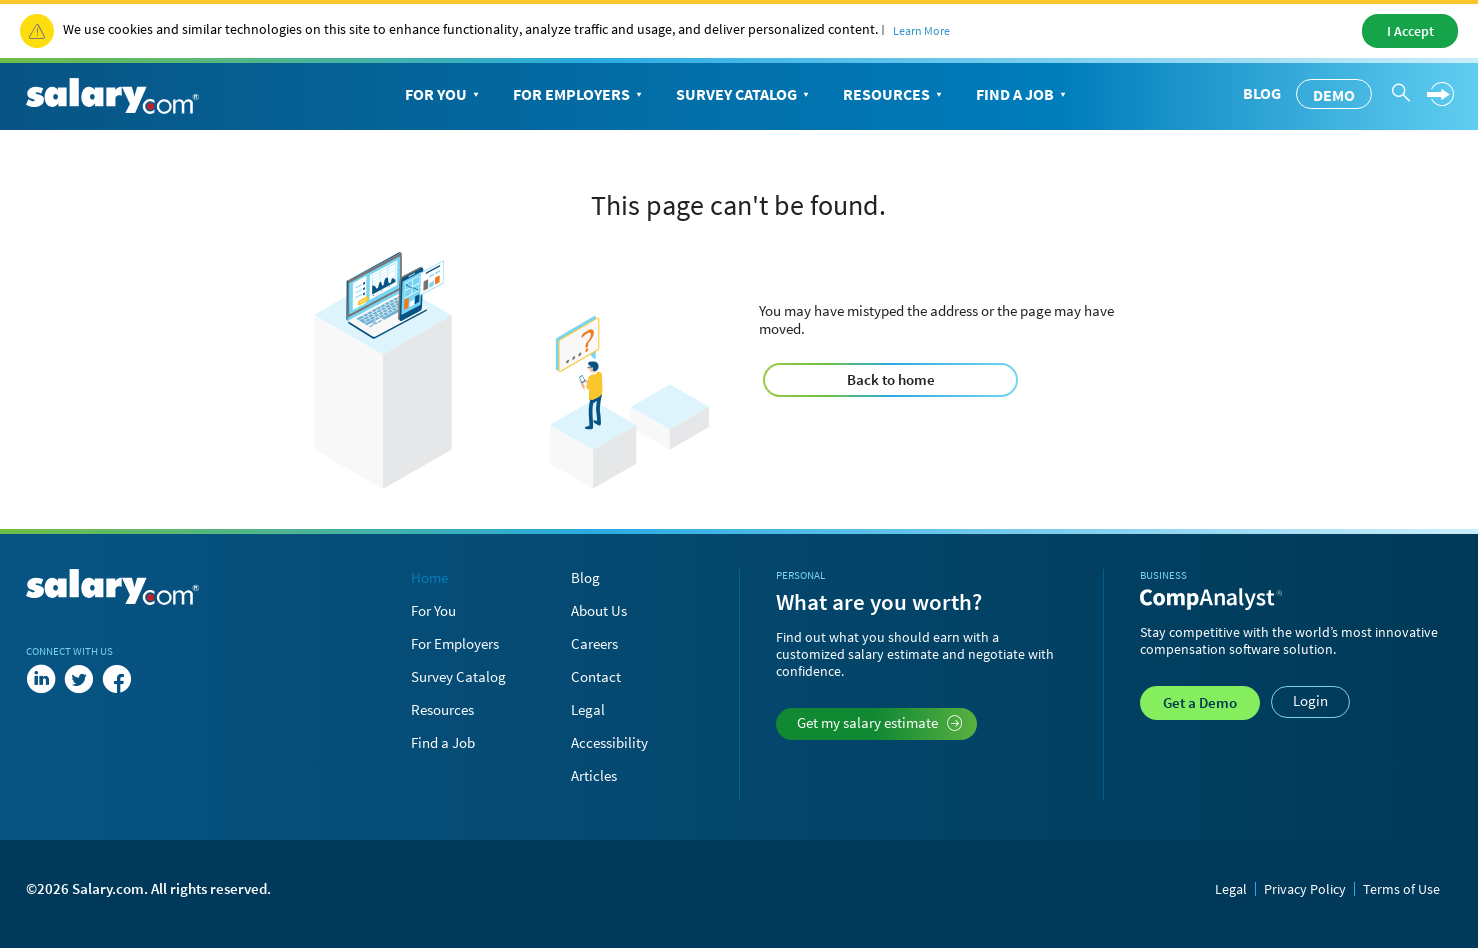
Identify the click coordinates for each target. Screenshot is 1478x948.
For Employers (579, 95)
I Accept (1410, 31)
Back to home (891, 379)
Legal (588, 709)
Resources (894, 95)
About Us (599, 610)
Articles (594, 775)
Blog (1262, 93)
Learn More (921, 30)
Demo (1334, 95)
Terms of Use (1401, 889)
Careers (594, 643)
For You (444, 95)
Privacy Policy (1305, 889)
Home (429, 577)
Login (1310, 700)
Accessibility (609, 742)
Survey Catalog (744, 95)
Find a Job (1023, 95)
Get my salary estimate (879, 722)
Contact (596, 676)
